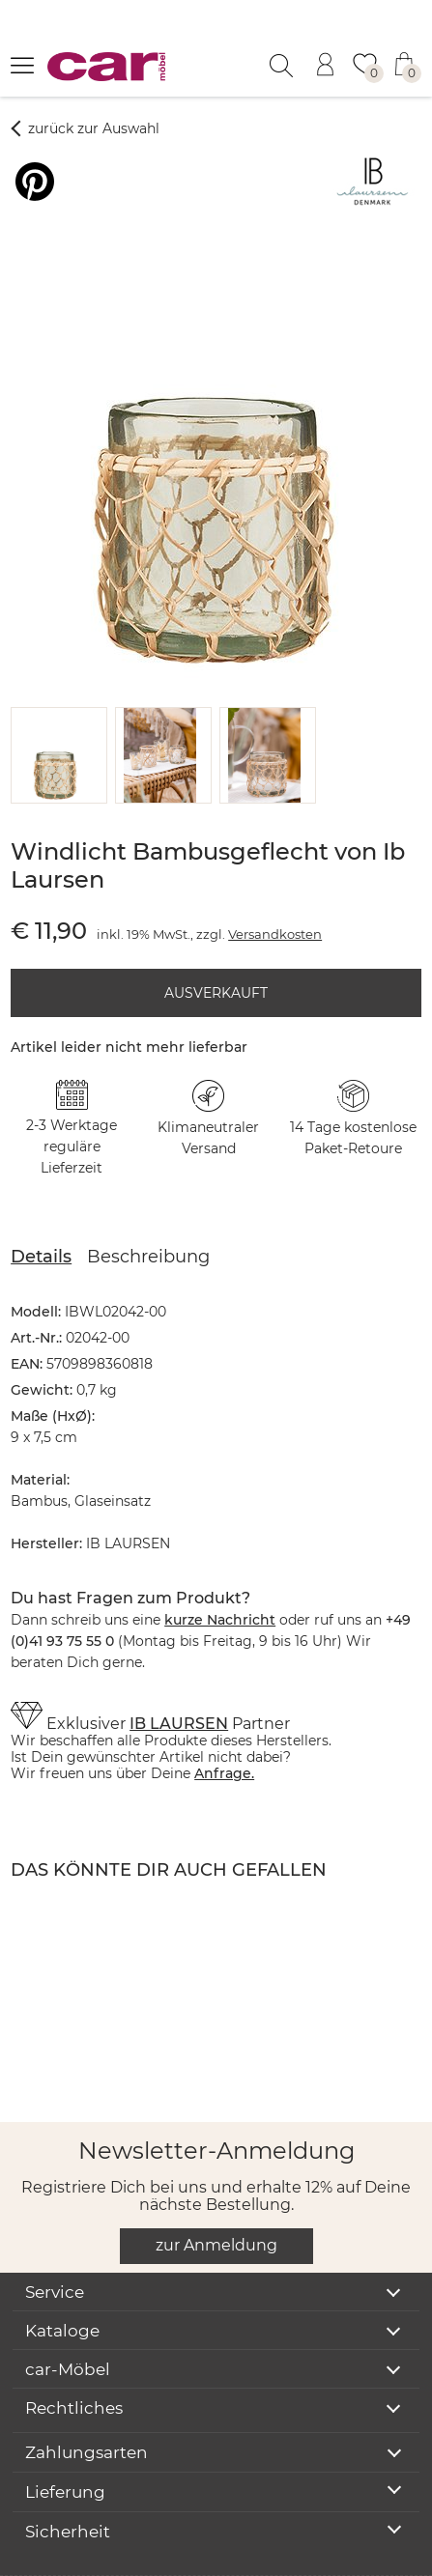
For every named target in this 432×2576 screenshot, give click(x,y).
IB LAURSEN (179, 1676)
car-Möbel (67, 2322)
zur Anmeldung (216, 2198)
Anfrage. (224, 1726)
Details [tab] (41, 1209)
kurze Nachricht (219, 1572)
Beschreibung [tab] (148, 1209)
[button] (55, 708)
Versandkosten (275, 886)
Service (54, 2244)
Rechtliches (74, 2360)
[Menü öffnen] (22, 64)
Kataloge (62, 2283)
